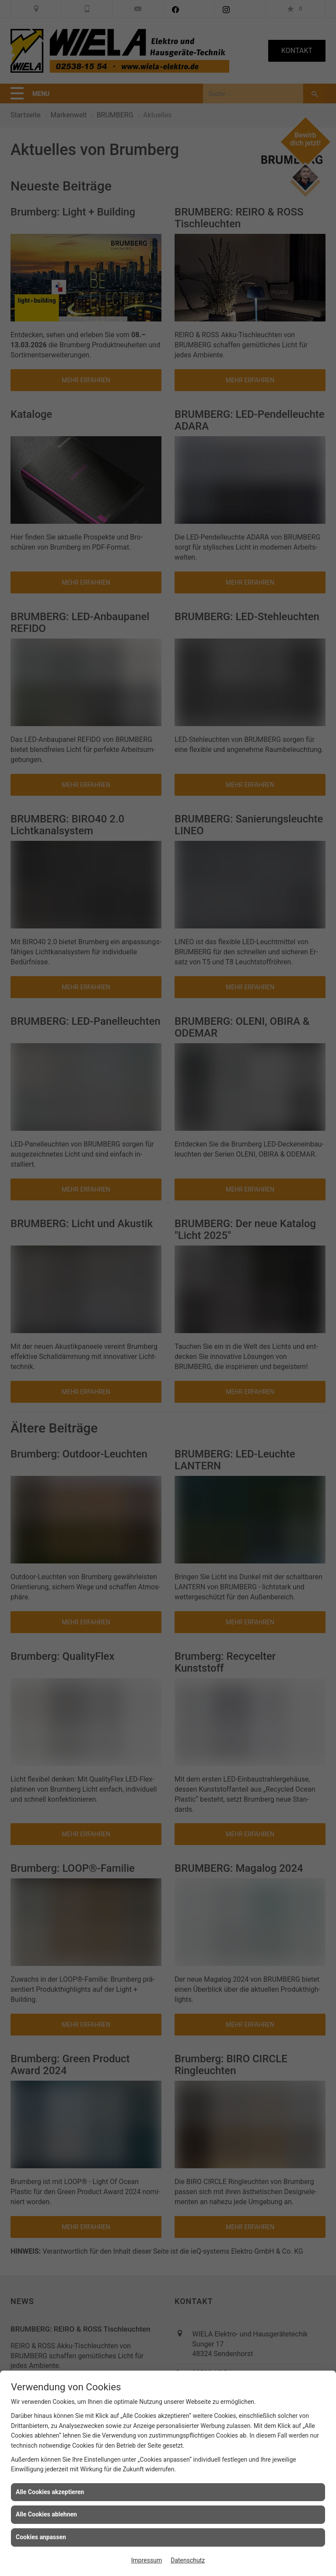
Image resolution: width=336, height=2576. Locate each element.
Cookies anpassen (41, 2537)
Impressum (146, 2560)
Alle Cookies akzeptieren (50, 2491)
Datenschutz (188, 2560)
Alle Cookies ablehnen (46, 2514)
